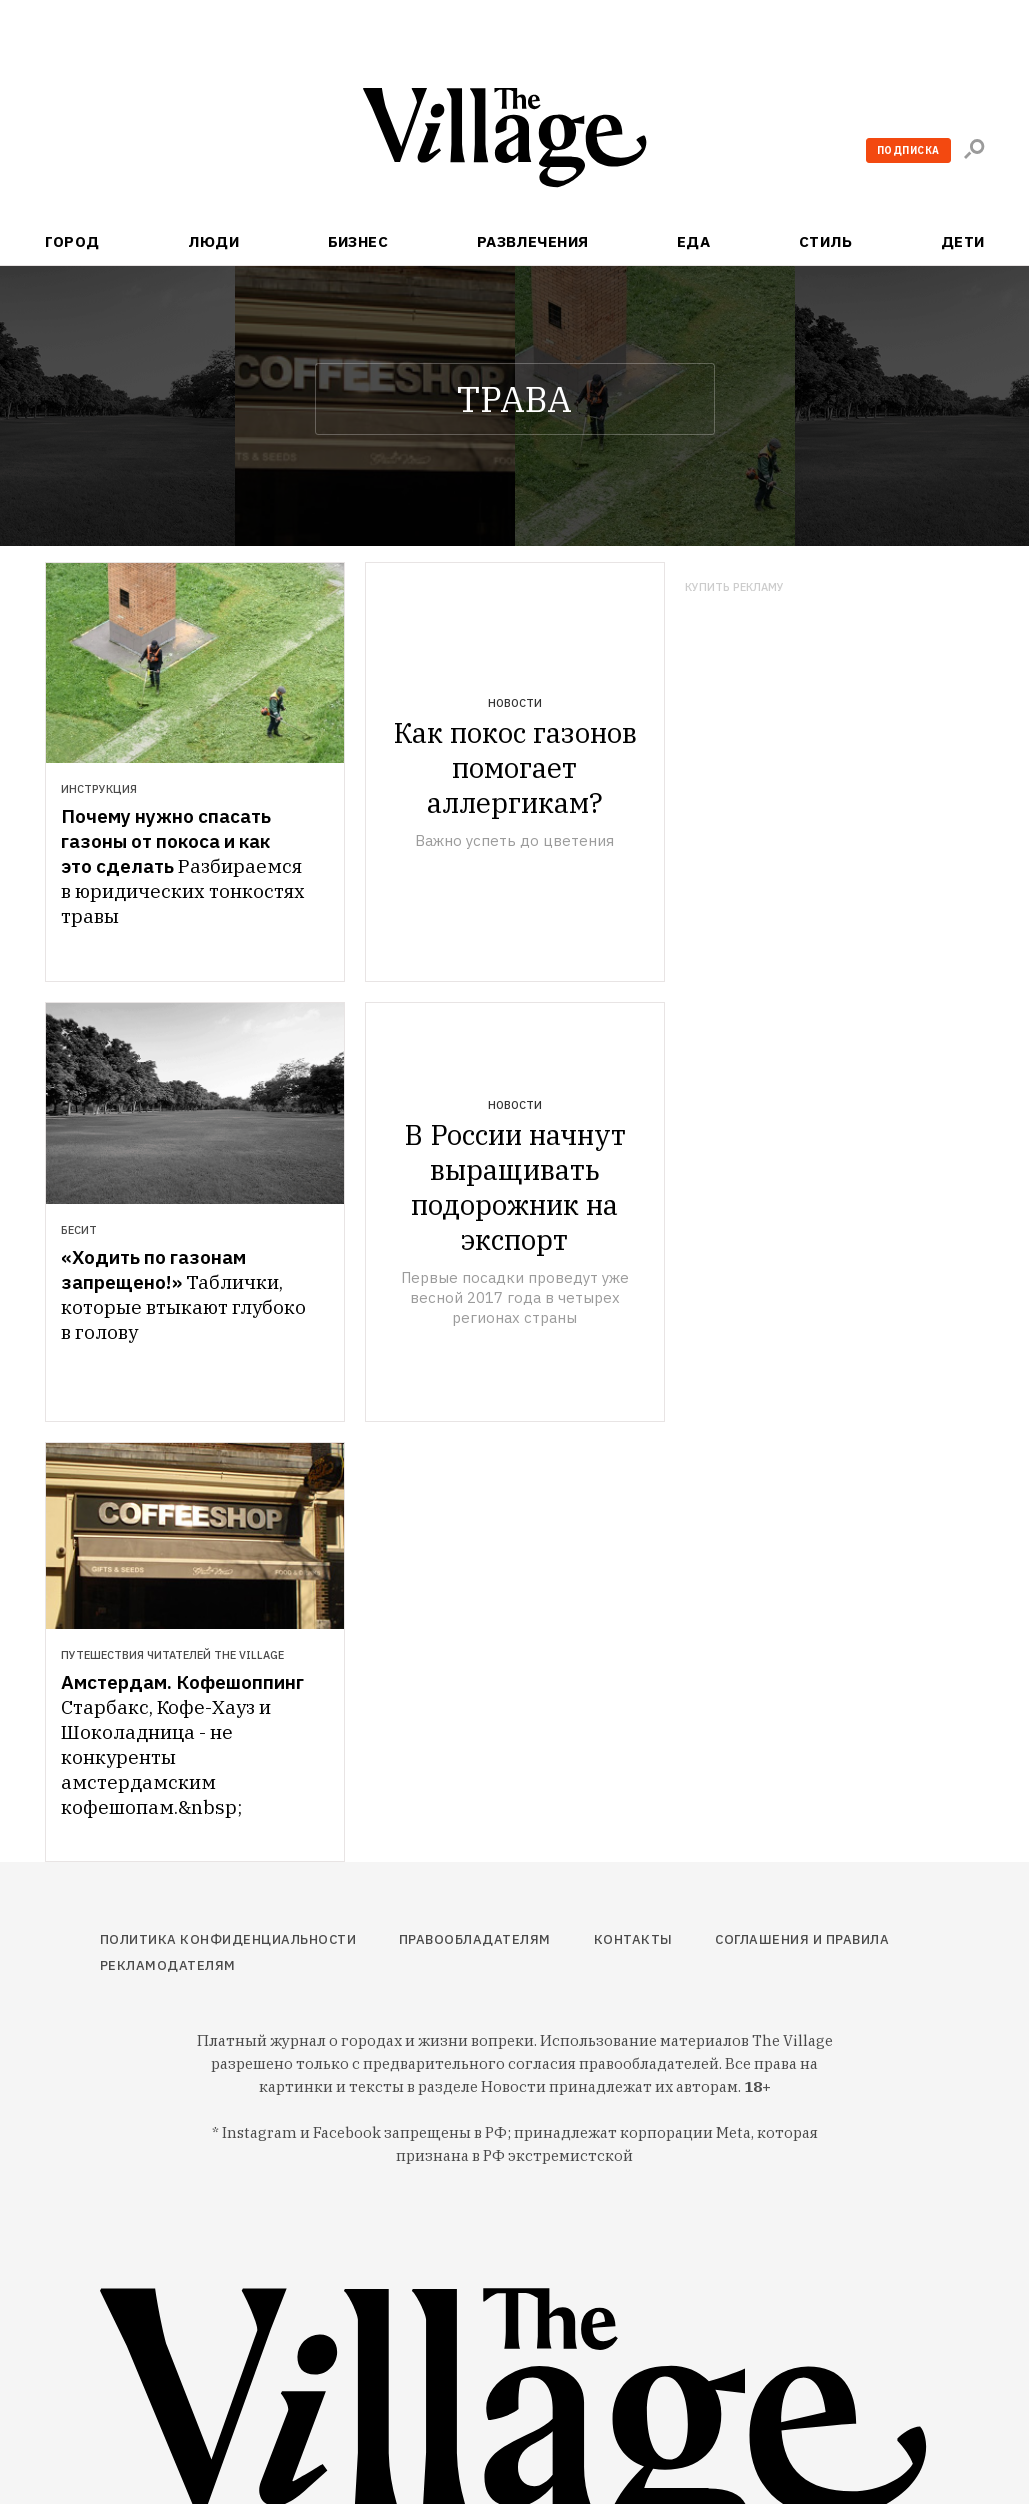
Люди (213, 241)
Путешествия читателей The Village (172, 1655)
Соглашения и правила (802, 1939)
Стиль (825, 241)
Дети (963, 241)
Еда (693, 241)
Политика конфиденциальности (228, 1939)
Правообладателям (475, 1939)
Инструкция (99, 789)
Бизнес (358, 241)
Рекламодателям (168, 1965)
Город (72, 241)
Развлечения (533, 241)
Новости (515, 703)
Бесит (79, 1230)
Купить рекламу (734, 587)
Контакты (633, 1939)
